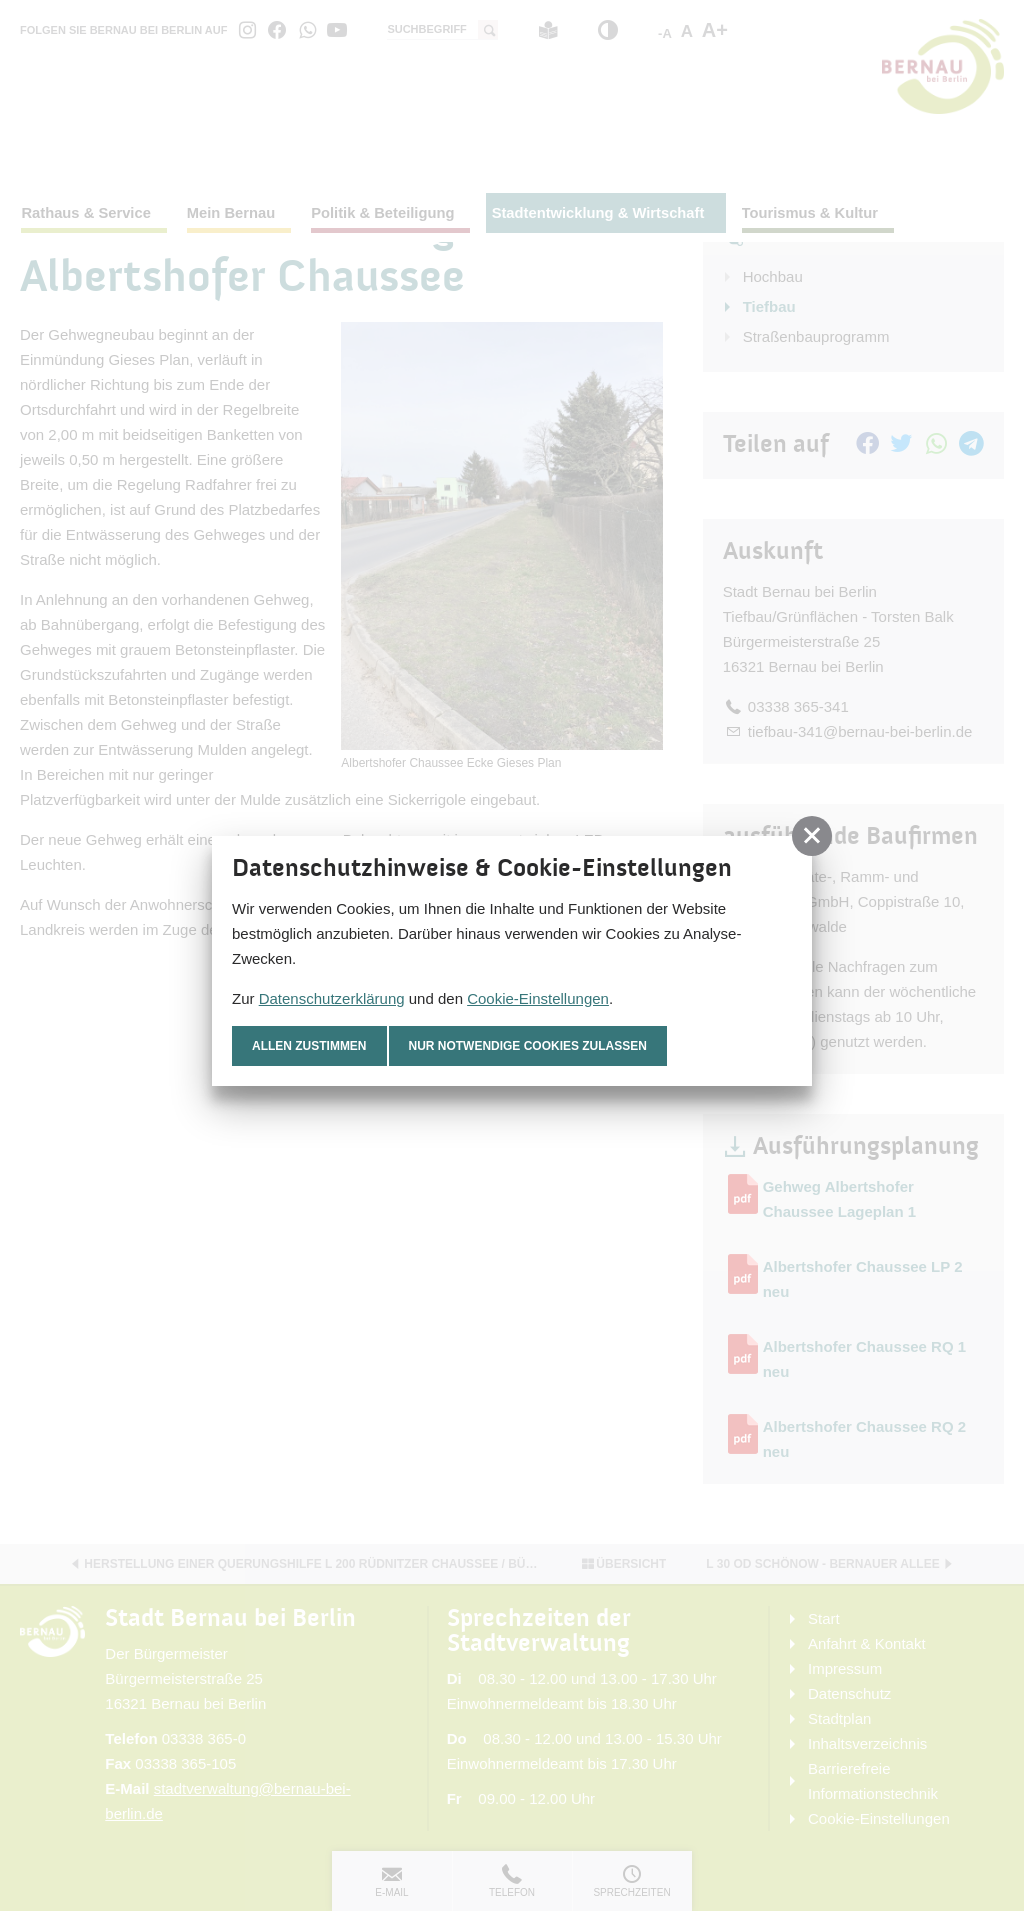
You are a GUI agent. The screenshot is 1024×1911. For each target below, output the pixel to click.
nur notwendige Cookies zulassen (528, 1046)
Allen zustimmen (309, 1046)
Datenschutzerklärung (332, 998)
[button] (812, 836)
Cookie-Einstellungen (538, 998)
